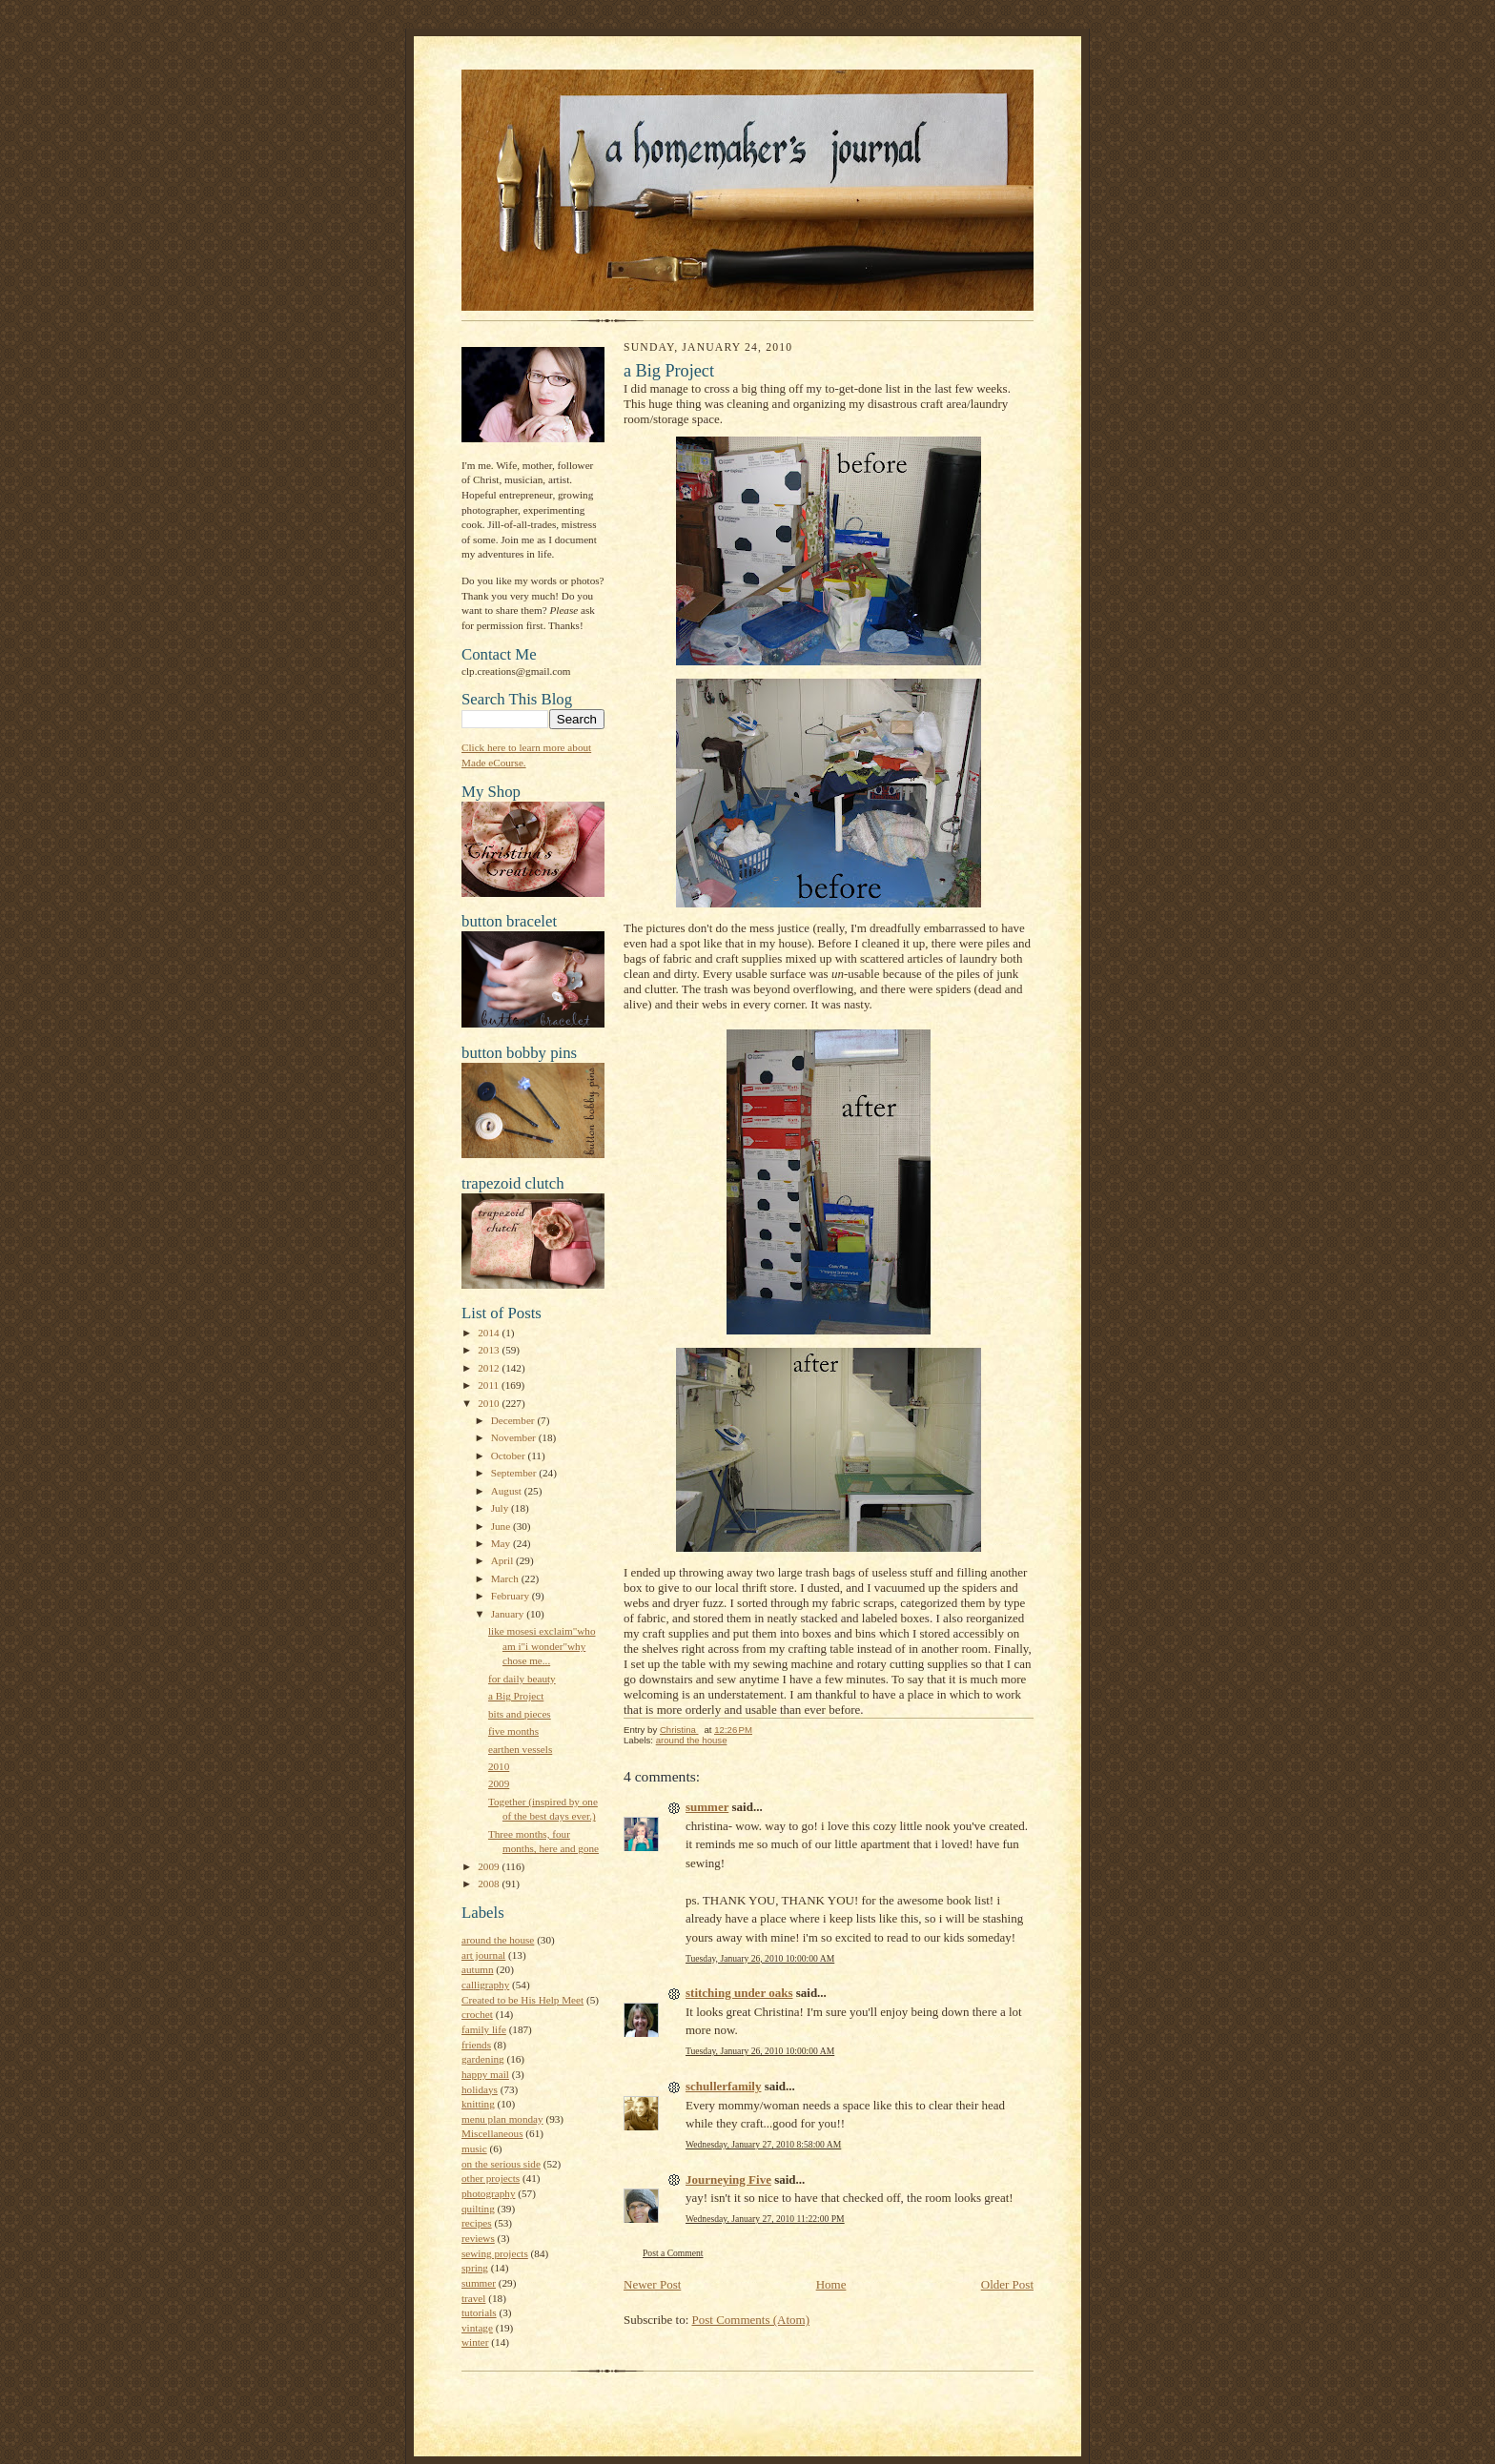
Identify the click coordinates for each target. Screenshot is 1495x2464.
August (507, 1491)
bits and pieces (519, 1714)
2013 (490, 1349)
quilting (478, 2208)
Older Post (1007, 2284)
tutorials (479, 2312)
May (502, 1543)
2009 (498, 1783)
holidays (479, 2089)
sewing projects (494, 2253)
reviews (478, 2238)
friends (476, 2044)
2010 (490, 1403)
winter (475, 2342)
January (509, 1613)
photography (488, 2193)
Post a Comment (673, 2253)
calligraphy (485, 1984)
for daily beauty (522, 1678)
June (502, 1526)
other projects (490, 2178)
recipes (476, 2223)
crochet (477, 2014)
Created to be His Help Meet (522, 2000)
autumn (477, 1969)
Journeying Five (728, 2179)
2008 (490, 1883)
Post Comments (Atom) (751, 2319)
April (503, 1560)
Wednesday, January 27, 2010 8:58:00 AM (763, 2144)
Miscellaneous (492, 2133)
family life (483, 2029)
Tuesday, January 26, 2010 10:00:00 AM (760, 1958)
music (474, 2148)
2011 (490, 1385)
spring (474, 2267)
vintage (477, 2327)
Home (831, 2284)
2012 (490, 1368)
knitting (478, 2103)
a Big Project (515, 1695)
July (501, 1508)
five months (513, 1731)
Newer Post (652, 2284)
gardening (482, 2059)
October (509, 1455)
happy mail (485, 2074)
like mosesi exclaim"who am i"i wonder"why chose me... (542, 1645)
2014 (490, 1332)
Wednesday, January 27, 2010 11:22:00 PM (765, 2218)
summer (478, 2283)
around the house (497, 1939)
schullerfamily (723, 2086)
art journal (483, 1955)
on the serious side (501, 2163)
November (515, 1437)
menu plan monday (502, 2119)
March (506, 1578)
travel (473, 2298)
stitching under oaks (739, 1992)
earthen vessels (520, 1749)
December (514, 1420)
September (515, 1472)
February (511, 1595)
